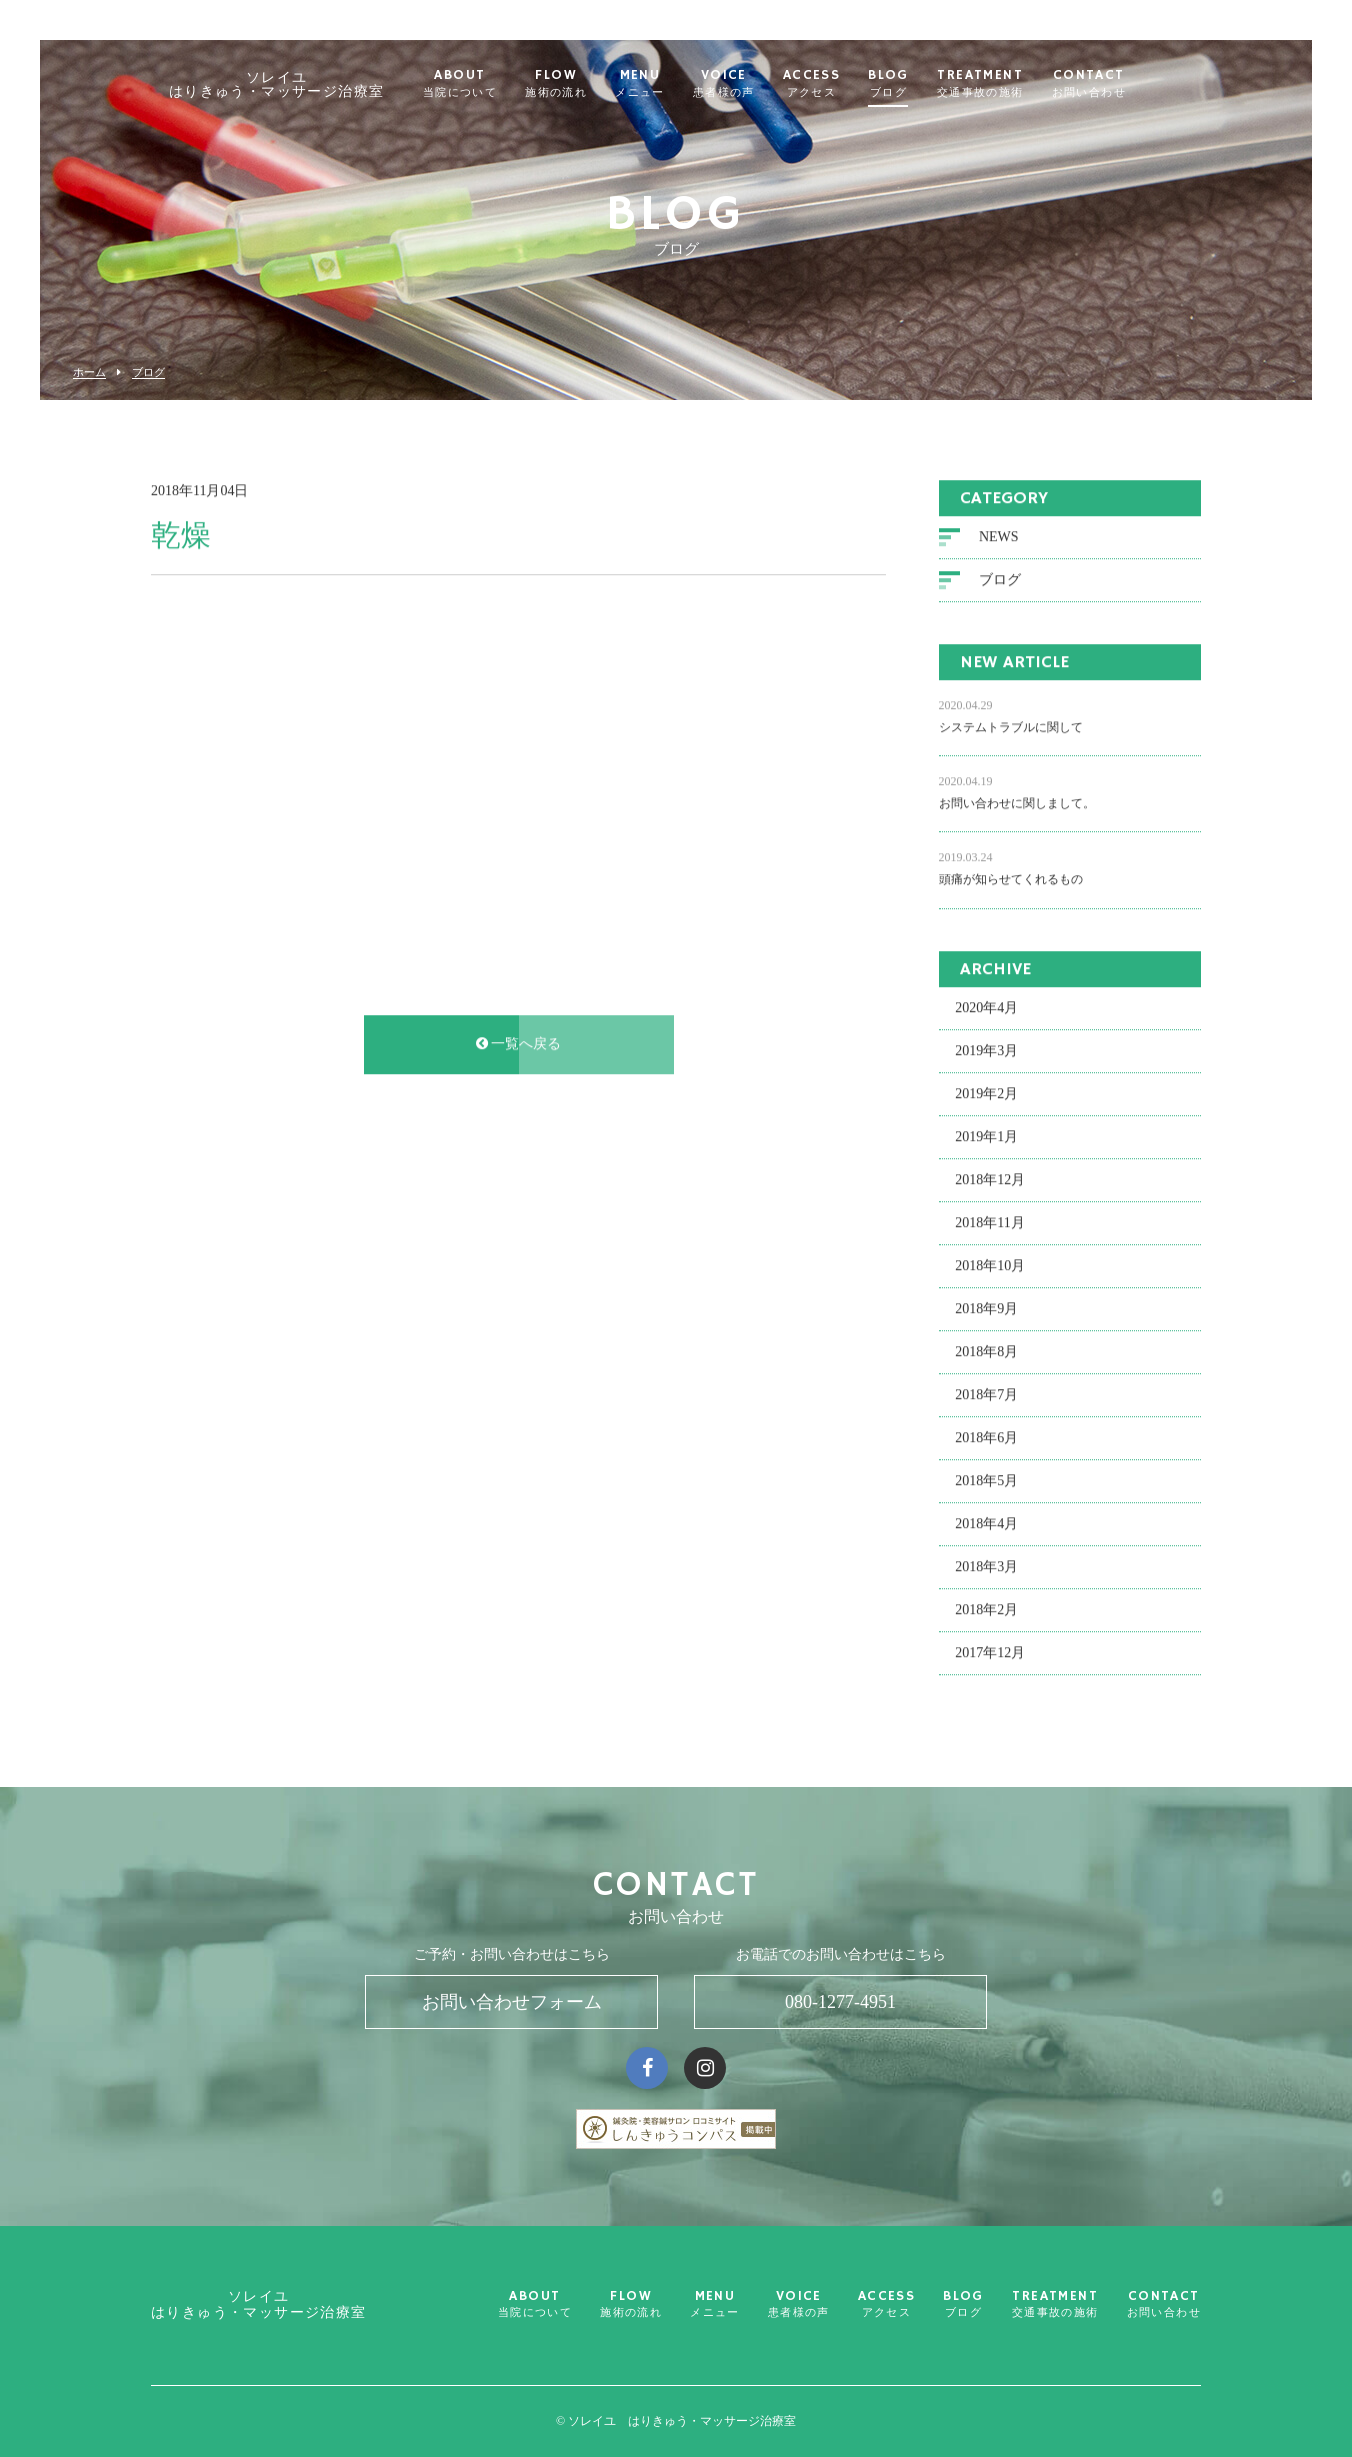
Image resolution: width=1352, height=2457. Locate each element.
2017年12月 (990, 1656)
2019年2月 (986, 1097)
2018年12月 (990, 1183)
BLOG (915, 84)
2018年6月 (986, 1441)
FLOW (583, 84)
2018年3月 (986, 1570)
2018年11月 (989, 1226)
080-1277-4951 (840, 2002)
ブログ (148, 372)
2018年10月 (990, 1269)
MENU (667, 84)
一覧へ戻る (519, 1047)
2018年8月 (986, 1355)
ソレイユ (303, 85)
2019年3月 (986, 1054)
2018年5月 (986, 1484)
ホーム (89, 372)
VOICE (750, 84)
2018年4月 (986, 1527)
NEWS (999, 540)
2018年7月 (986, 1398)
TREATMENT (1006, 84)
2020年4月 (986, 1011)
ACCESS (837, 84)
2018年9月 (986, 1312)
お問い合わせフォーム (512, 2002)
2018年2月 (986, 1613)
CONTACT (1115, 84)
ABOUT (486, 84)
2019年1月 (986, 1140)
